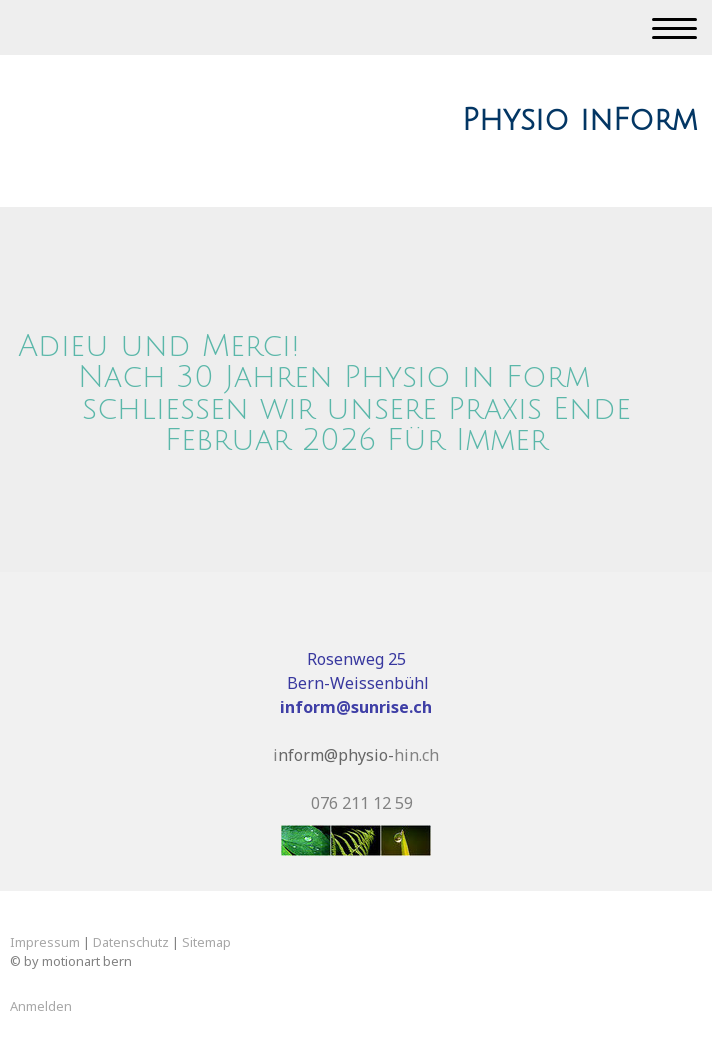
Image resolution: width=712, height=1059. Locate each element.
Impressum (45, 942)
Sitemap (206, 942)
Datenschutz (131, 942)
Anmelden (41, 1006)
